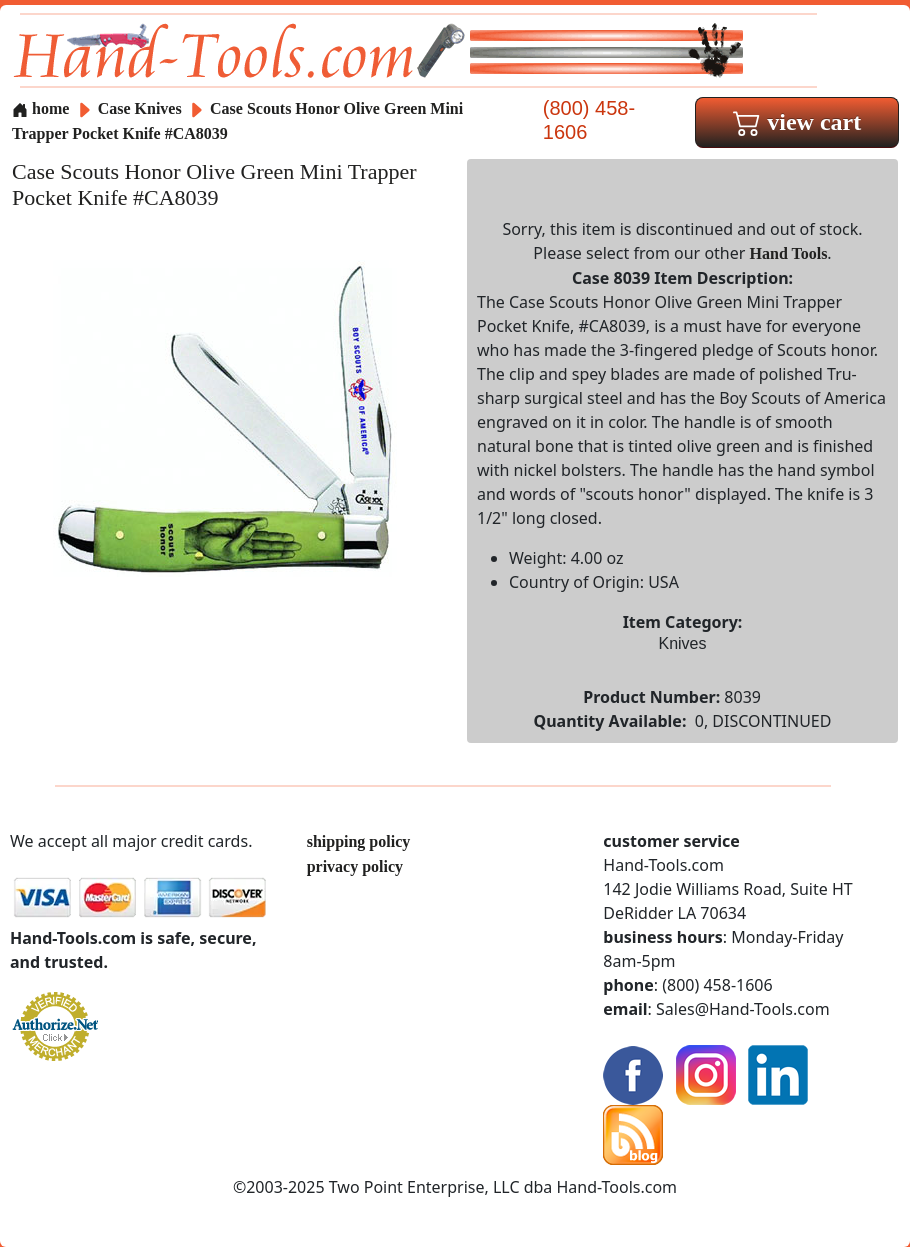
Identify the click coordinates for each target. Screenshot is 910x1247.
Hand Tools (789, 253)
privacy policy (355, 866)
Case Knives (140, 108)
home (40, 108)
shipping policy (359, 841)
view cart (797, 122)
